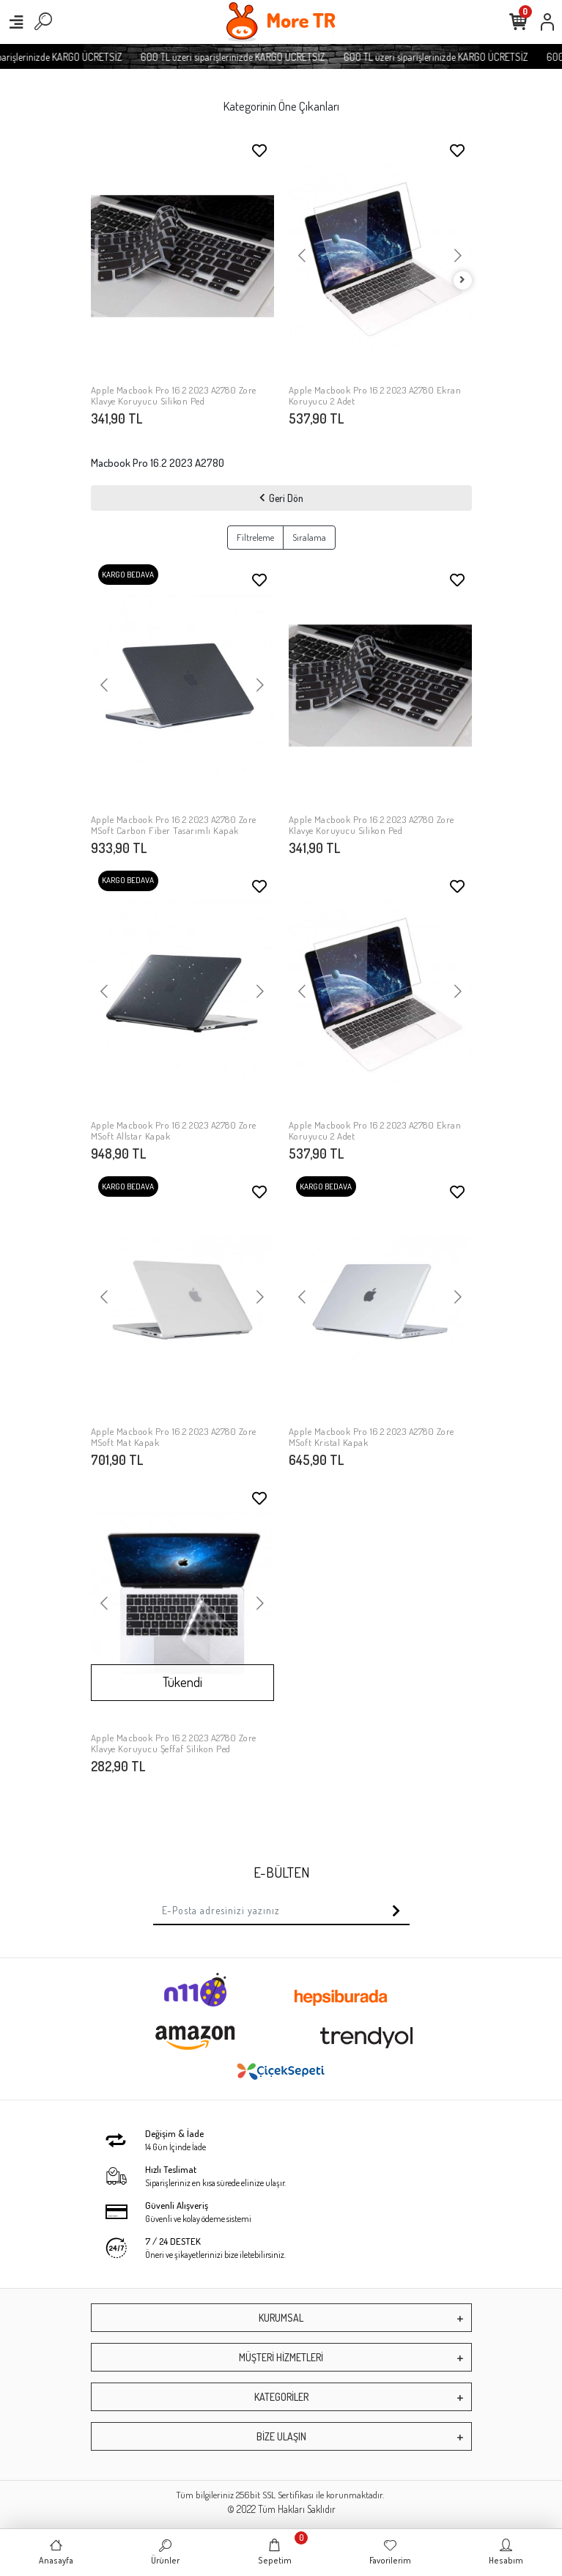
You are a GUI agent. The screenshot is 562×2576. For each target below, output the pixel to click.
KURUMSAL (281, 2317)
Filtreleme (255, 537)
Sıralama (309, 537)
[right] (462, 280)
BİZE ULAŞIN (281, 2436)
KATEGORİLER (281, 2397)
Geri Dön (281, 498)
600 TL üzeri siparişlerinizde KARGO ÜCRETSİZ (264, 57)
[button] (105, 256)
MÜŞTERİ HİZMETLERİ (281, 2357)
